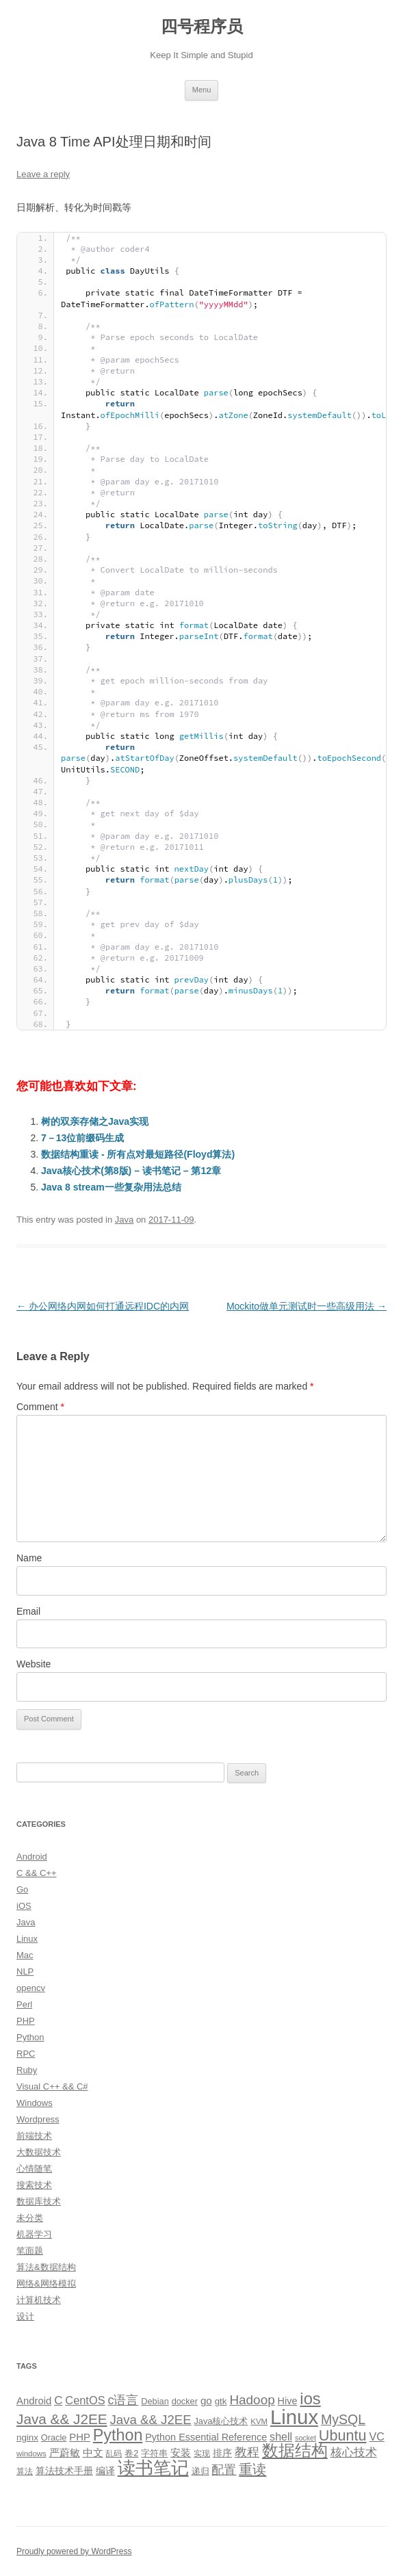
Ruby (26, 2070)
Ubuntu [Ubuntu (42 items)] (343, 2435)
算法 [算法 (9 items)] (24, 2471)
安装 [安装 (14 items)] (180, 2452)
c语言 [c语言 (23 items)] (122, 2400)
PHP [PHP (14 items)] (79, 2437)
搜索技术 (34, 2185)
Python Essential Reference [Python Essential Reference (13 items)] (206, 2437)
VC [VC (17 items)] (376, 2436)
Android (31, 1856)
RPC (25, 2053)
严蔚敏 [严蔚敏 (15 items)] (64, 2452)
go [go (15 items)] (206, 2400)
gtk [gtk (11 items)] (221, 2401)
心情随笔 (34, 2168)
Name (29, 1557)
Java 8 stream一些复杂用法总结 (111, 1187)
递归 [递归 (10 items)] (200, 2471)
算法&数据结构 (46, 2267)
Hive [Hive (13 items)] (288, 2400)
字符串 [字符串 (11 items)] (154, 2453)
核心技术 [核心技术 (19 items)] (353, 2452)
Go (22, 1889)
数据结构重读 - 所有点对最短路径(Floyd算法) (138, 1154)
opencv (30, 1988)
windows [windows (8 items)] (31, 2453)
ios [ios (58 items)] (310, 2398)
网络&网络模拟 (46, 2283)
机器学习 (34, 2234)
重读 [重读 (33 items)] (252, 2469)
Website (33, 1663)
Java (124, 1219)
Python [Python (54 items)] (118, 2435)
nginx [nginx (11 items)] (27, 2437)
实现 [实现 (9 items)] (202, 2453)
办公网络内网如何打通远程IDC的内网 (102, 1306)
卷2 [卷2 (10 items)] (131, 2453)
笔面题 (29, 2251)
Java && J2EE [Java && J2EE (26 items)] (151, 2419)
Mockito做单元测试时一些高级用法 (306, 1306)
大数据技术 (38, 2152)
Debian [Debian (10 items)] (154, 2401)
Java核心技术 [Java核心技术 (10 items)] (221, 2421)
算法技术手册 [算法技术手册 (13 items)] (64, 2470)
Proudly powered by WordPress (74, 2551)
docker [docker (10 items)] (185, 2401)
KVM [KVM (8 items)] (259, 2421)
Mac (25, 1955)
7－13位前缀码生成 (82, 1137)
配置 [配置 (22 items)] (223, 2470)
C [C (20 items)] (58, 2400)
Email (28, 1611)
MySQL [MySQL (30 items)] (343, 2419)
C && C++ (36, 1873)
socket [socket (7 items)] (305, 2438)
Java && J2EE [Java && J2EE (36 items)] (61, 2419)
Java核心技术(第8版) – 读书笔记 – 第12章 (131, 1170)
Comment (40, 1406)
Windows (34, 2103)
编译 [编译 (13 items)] (105, 2470)
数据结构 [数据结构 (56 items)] (295, 2451)
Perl (24, 2004)
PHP (25, 2021)
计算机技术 (38, 2300)
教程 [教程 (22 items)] (247, 2452)
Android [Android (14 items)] (33, 2400)
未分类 (29, 2218)
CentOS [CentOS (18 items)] (85, 2400)
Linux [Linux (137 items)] (294, 2417)
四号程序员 (202, 26)
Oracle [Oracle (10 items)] (54, 2437)
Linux (27, 1939)
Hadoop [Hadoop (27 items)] (251, 2400)
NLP (25, 1971)
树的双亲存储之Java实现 (94, 1121)
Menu (201, 90)
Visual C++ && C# (52, 2086)
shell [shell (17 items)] (281, 2436)
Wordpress (38, 2119)
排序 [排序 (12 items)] (222, 2452)
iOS (23, 1906)
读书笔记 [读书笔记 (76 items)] (153, 2467)
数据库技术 (38, 2201)
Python (30, 2037)
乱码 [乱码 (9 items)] (113, 2453)
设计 (25, 2316)
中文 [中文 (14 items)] (93, 2452)
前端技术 (34, 2136)
